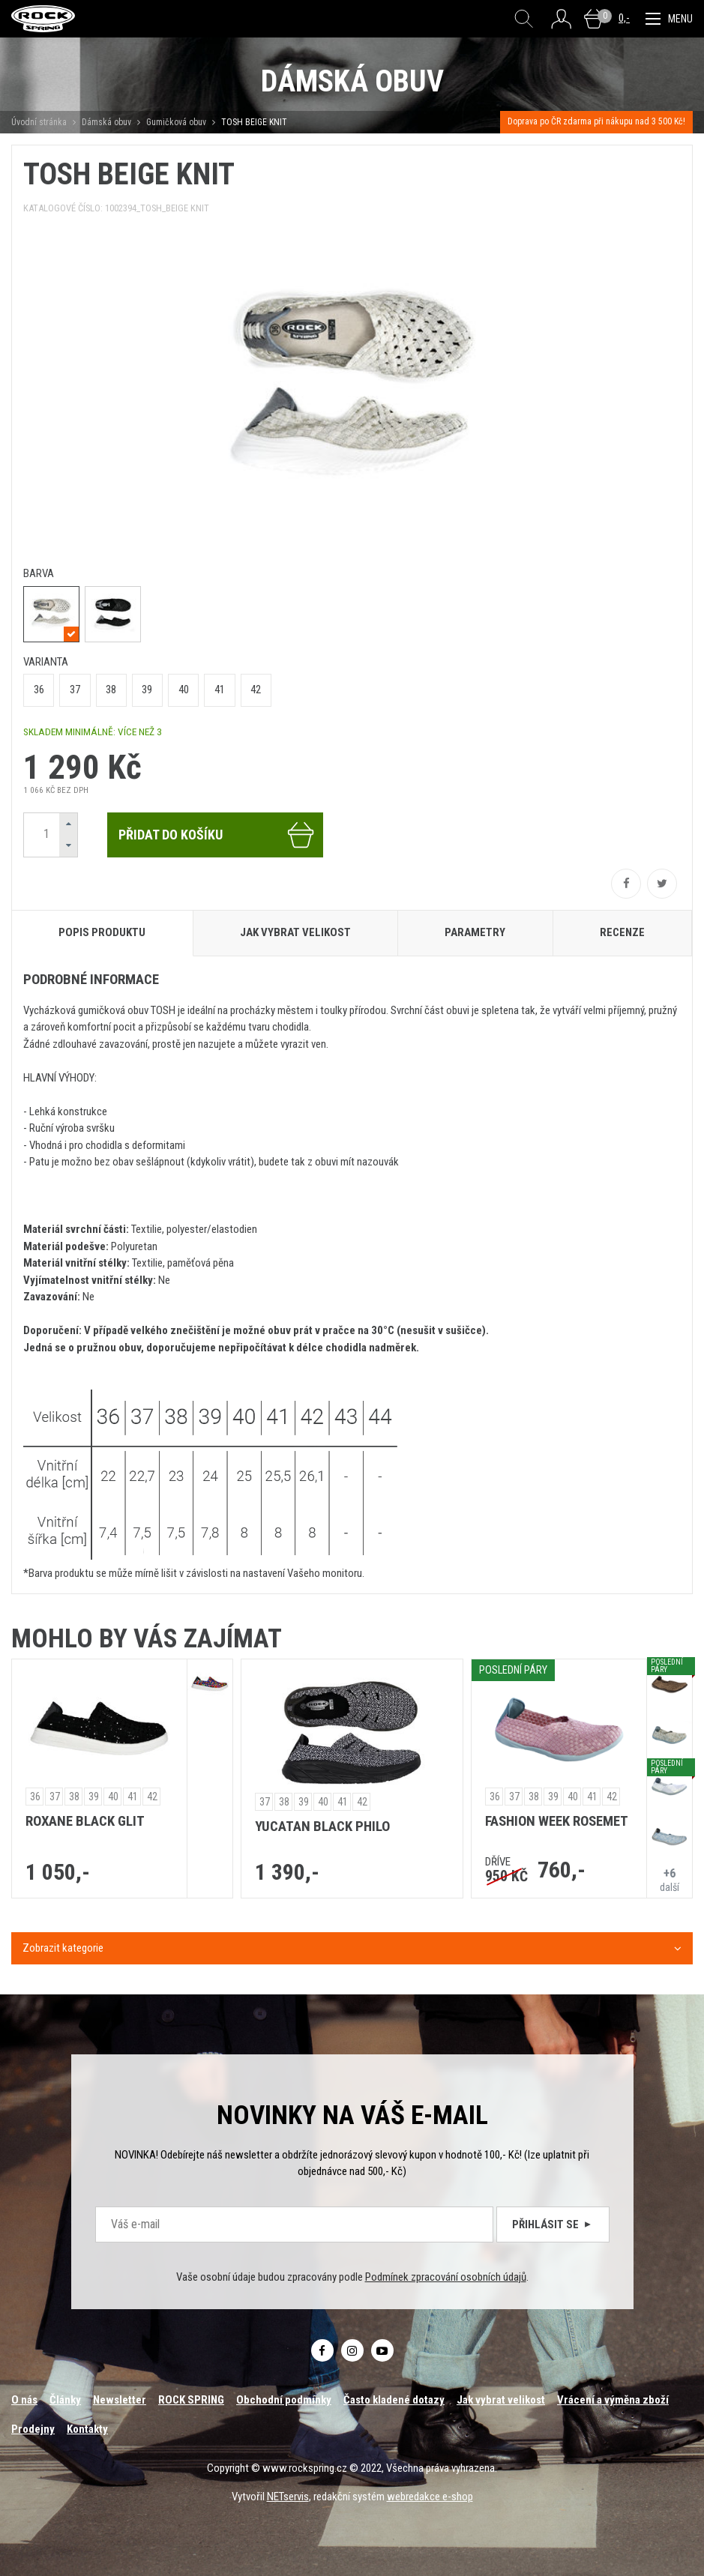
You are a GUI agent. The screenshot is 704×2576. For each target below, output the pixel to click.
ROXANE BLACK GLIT (85, 1821)
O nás (24, 2400)
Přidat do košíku (217, 835)
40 (183, 689)
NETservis (288, 2496)
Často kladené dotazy (394, 2400)
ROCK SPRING (191, 2400)
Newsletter (119, 2400)
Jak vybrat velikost (501, 2400)
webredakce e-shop (430, 2496)
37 (75, 689)
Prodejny (33, 2429)
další (669, 1878)
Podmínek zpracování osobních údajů (445, 2277)
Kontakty (87, 2429)
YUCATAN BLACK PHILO (322, 1826)
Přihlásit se (553, 2224)
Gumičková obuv (176, 122)
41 (219, 689)
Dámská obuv (107, 122)
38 (111, 689)
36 (39, 689)
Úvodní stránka (39, 122)
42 (255, 689)
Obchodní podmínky (283, 2400)
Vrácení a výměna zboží (613, 2400)
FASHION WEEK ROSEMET (556, 1821)
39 (147, 689)
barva (38, 573)
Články (65, 2400)
